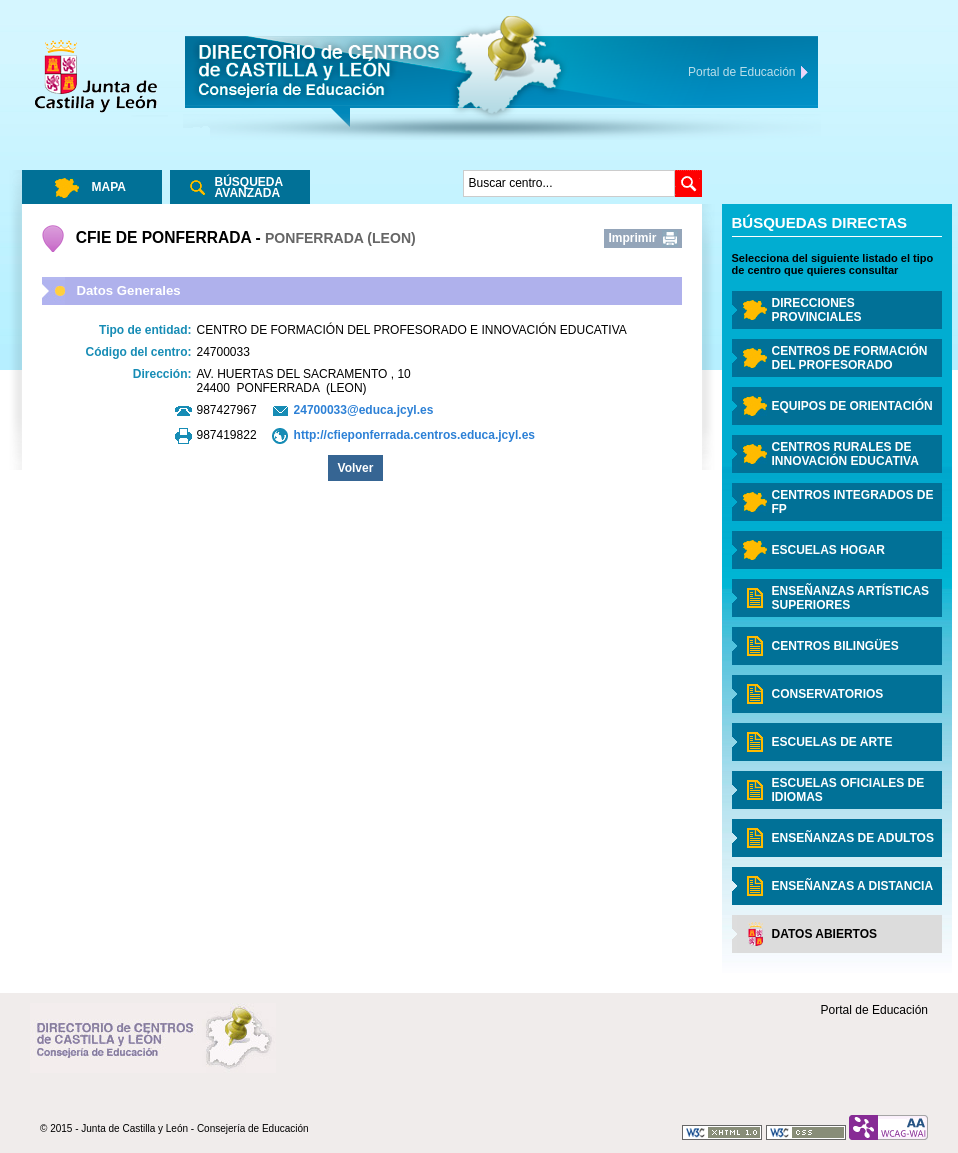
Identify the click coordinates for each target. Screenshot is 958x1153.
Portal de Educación (874, 1010)
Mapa (109, 187)
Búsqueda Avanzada (249, 187)
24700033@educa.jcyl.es (364, 410)
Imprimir (633, 238)
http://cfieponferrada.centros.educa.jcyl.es (414, 435)
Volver (356, 468)
